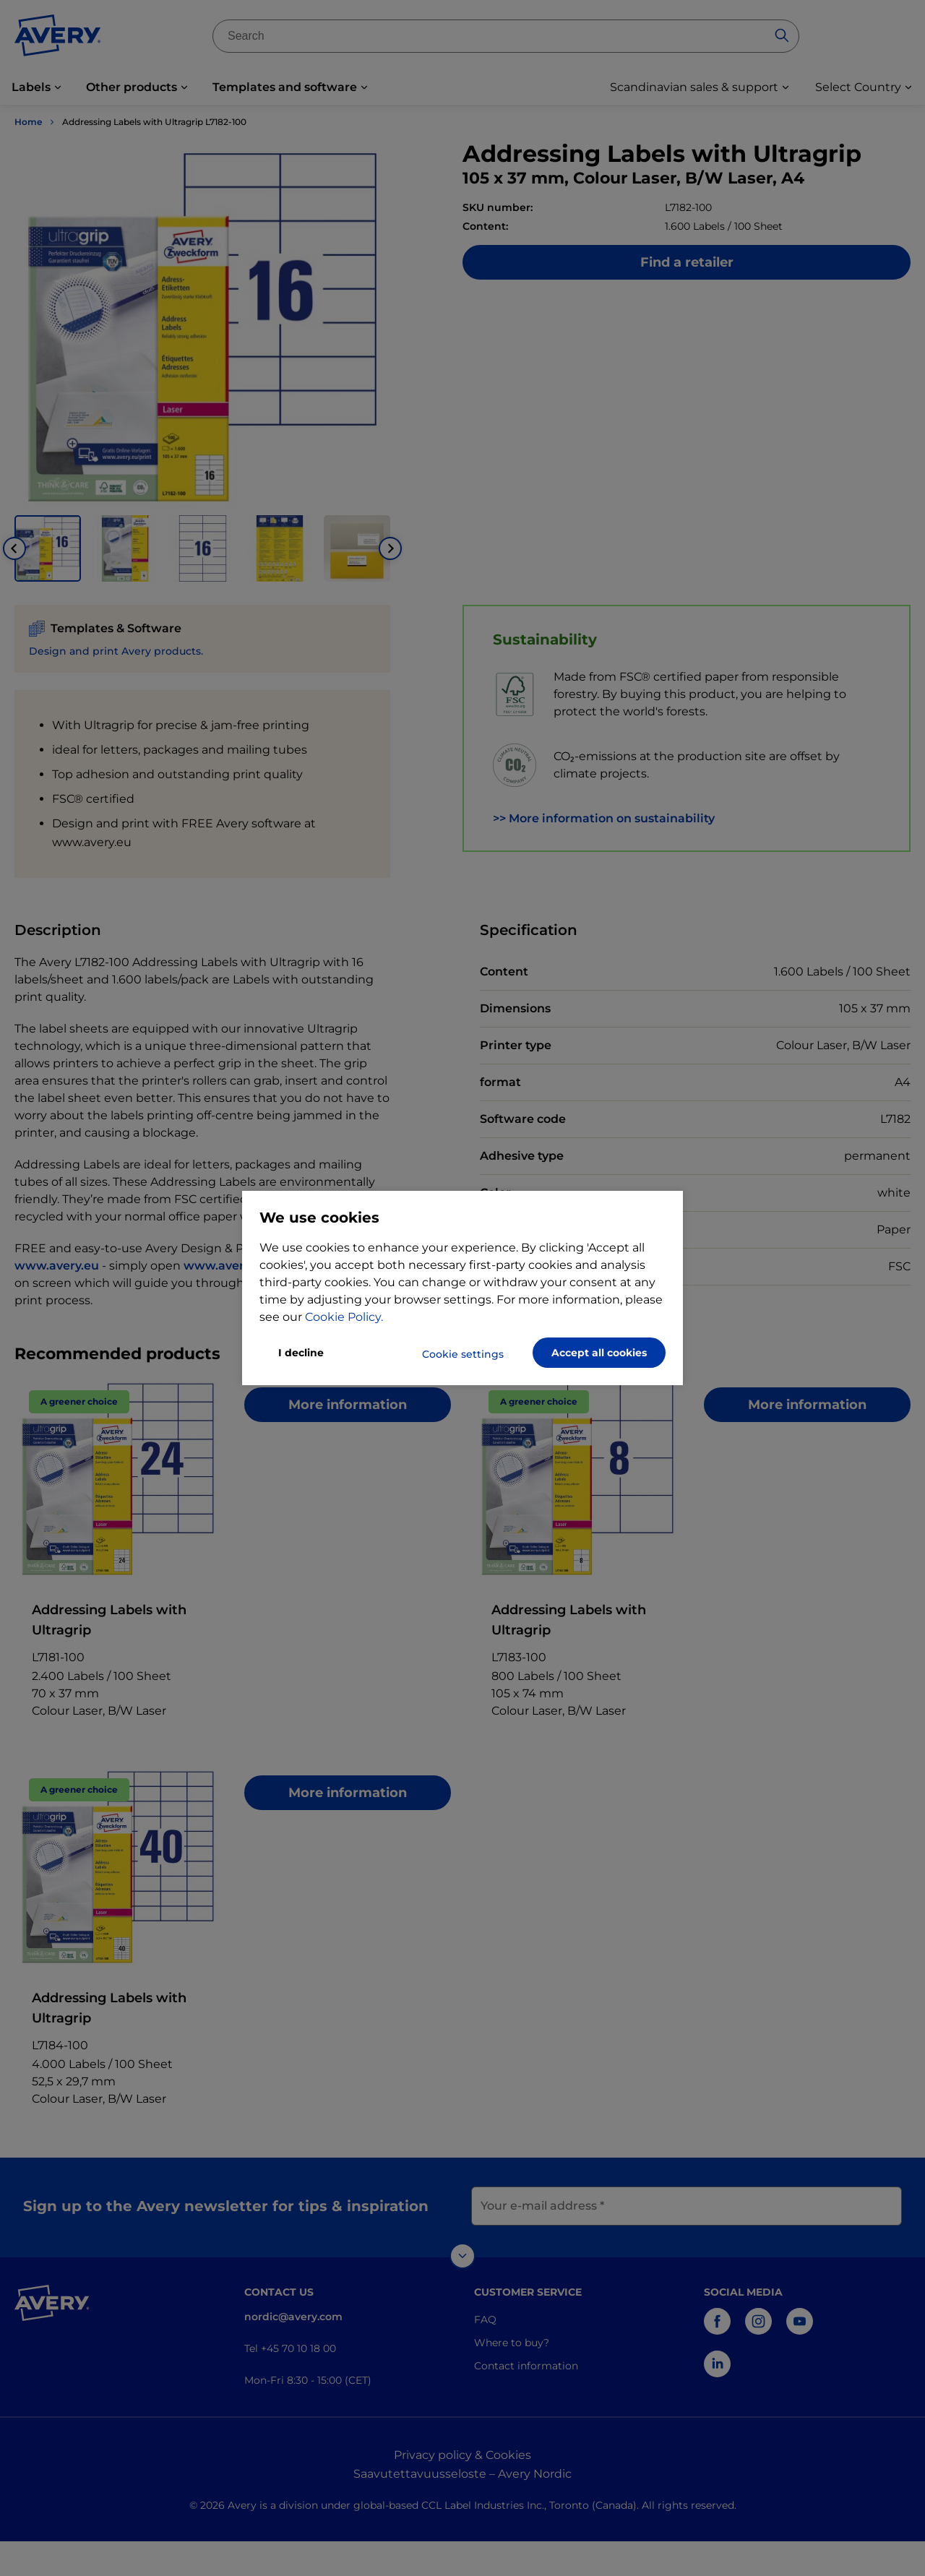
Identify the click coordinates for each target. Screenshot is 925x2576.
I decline (301, 1352)
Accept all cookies (599, 1352)
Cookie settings (463, 1354)
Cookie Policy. (344, 1317)
